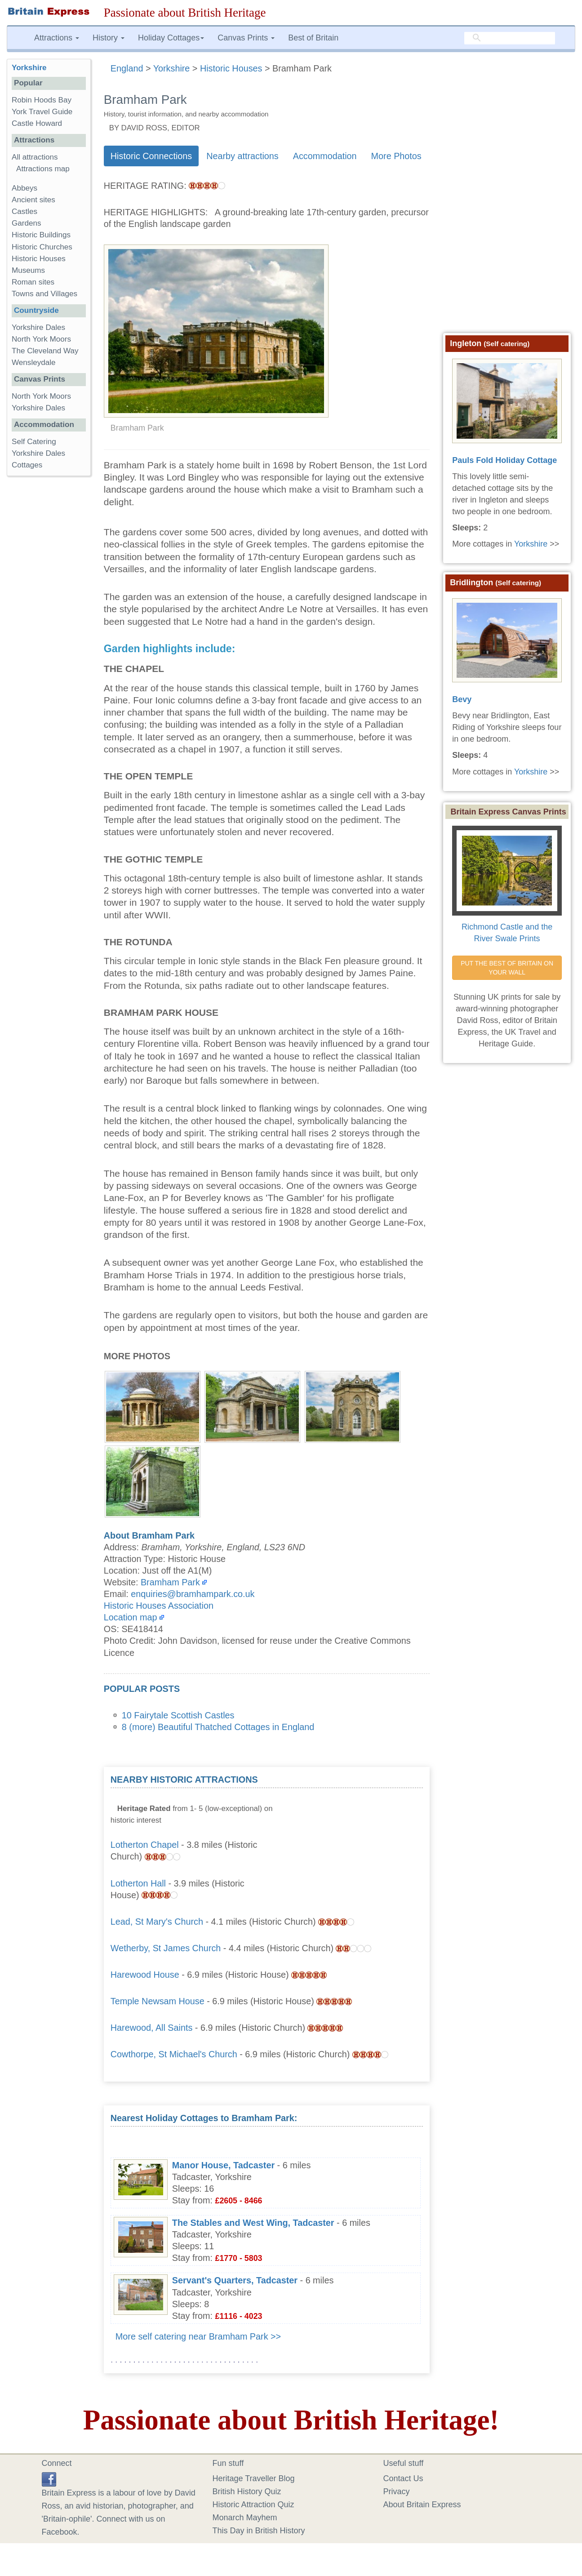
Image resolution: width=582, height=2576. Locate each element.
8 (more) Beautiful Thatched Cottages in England (218, 1727)
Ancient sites (33, 200)
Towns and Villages (44, 293)
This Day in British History (259, 2530)
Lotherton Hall (138, 1883)
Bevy (461, 699)
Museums (28, 270)
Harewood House (145, 1975)
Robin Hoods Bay (41, 100)
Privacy (396, 2491)
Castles (24, 211)
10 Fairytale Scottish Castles (178, 1715)
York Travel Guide (42, 111)
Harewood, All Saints (152, 2028)
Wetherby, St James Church (166, 1948)
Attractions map (43, 169)
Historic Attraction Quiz (253, 2504)
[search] (509, 38)
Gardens (26, 223)
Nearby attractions (242, 156)
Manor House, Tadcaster (223, 2165)
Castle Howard (37, 123)
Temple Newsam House (157, 2001)
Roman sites (33, 282)
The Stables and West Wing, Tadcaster (253, 2223)
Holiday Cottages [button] (171, 37)
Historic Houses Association (158, 1606)
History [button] (108, 37)
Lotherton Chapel (145, 1845)
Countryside (36, 310)
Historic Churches (42, 247)
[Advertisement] (355, 1830)
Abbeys (24, 188)
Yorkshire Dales (38, 327)
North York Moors (41, 339)
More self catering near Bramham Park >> (198, 2336)
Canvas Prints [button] (246, 37)
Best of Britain (313, 37)
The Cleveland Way (45, 351)
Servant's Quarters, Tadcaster (235, 2280)
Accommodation (325, 156)
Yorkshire (29, 67)
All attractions (35, 157)
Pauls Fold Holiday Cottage (504, 460)
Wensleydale (34, 362)
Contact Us (403, 2478)
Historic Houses (39, 258)
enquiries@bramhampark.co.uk (192, 1594)
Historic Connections (151, 156)
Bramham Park (170, 1582)
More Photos (396, 156)
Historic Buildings (41, 235)
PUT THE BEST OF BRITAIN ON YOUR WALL (508, 968)
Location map (130, 1617)
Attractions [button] (56, 37)
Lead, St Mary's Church (157, 1921)
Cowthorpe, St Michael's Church (174, 2054)
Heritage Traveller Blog (254, 2478)
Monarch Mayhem (245, 2517)
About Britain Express (422, 2504)
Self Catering (34, 441)
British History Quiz (247, 2491)
